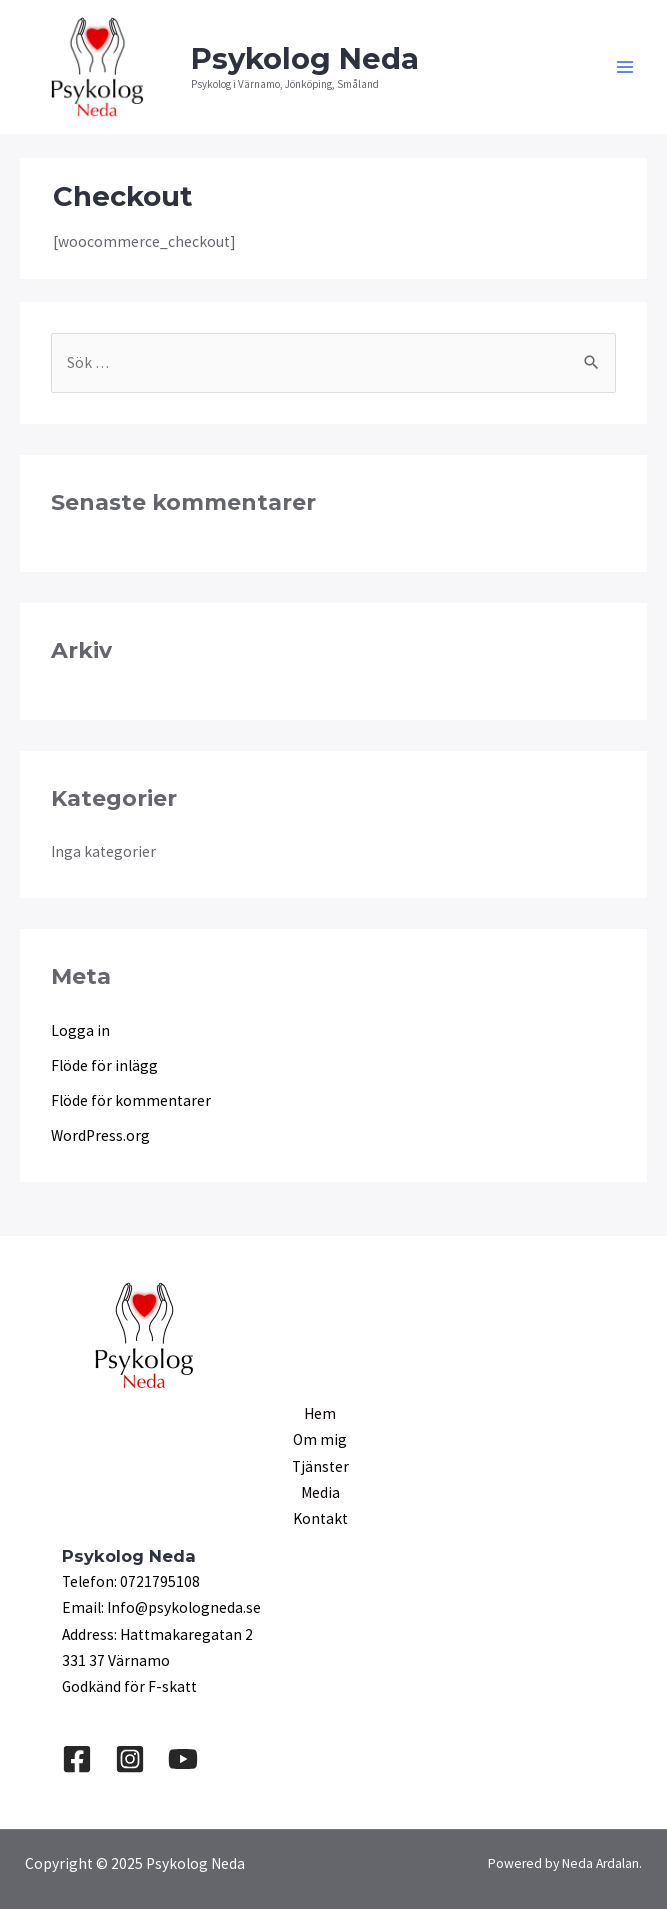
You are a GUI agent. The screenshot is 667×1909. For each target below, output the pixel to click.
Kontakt (320, 1518)
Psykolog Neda (305, 58)
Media (320, 1492)
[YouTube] (183, 1759)
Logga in (80, 1030)
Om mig (320, 1439)
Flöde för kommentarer (131, 1100)
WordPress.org (100, 1135)
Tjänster (320, 1466)
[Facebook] (77, 1759)
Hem (320, 1413)
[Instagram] (130, 1759)
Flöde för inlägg (104, 1065)
